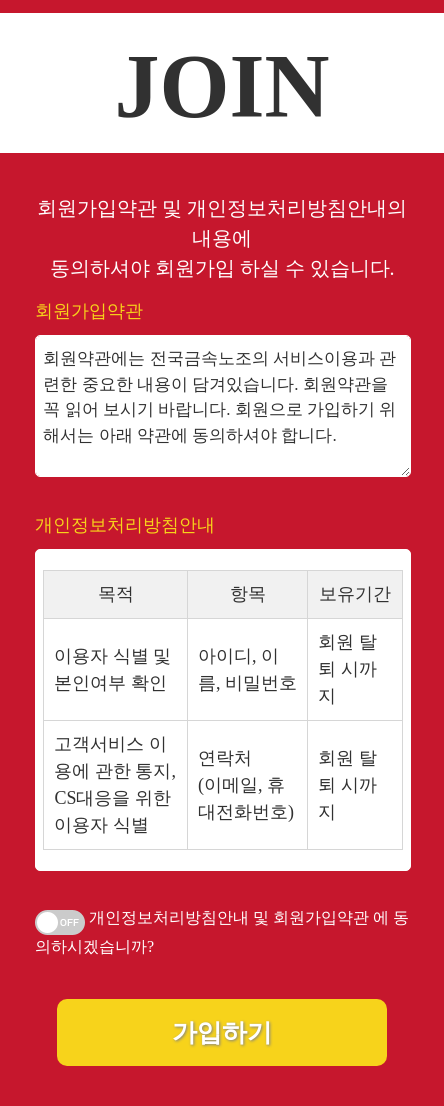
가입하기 (222, 1032)
